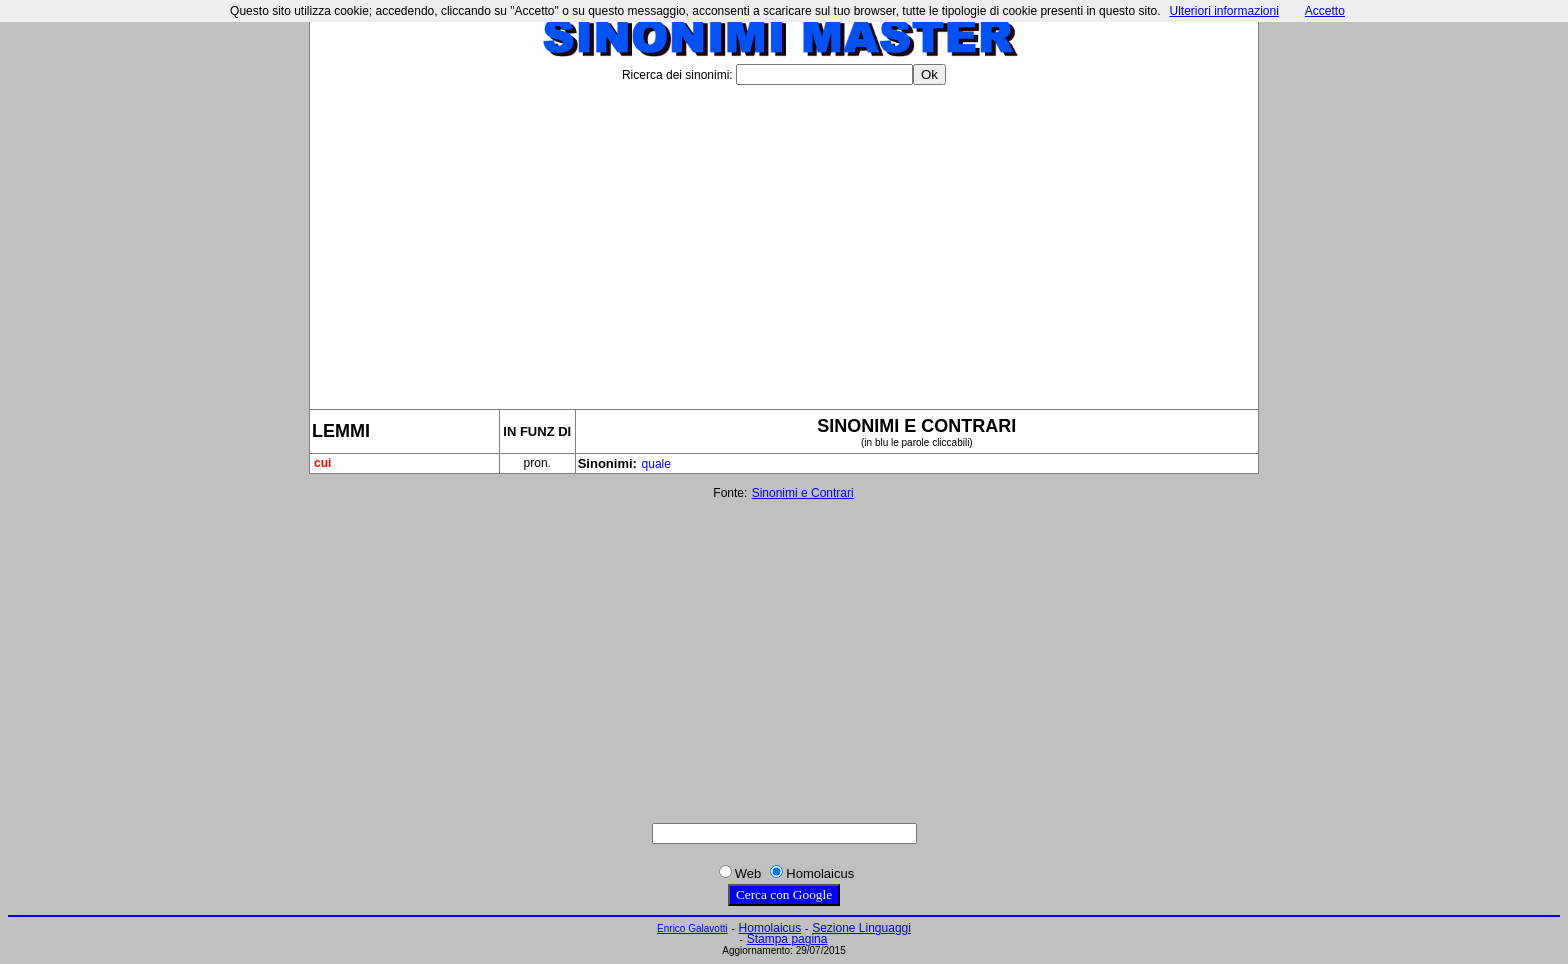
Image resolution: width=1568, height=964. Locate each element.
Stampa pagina (787, 939)
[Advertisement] (784, 239)
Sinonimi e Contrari (803, 493)
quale (656, 464)
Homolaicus (770, 928)
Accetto (1325, 11)
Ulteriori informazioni (1223, 11)
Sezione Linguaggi (861, 928)
